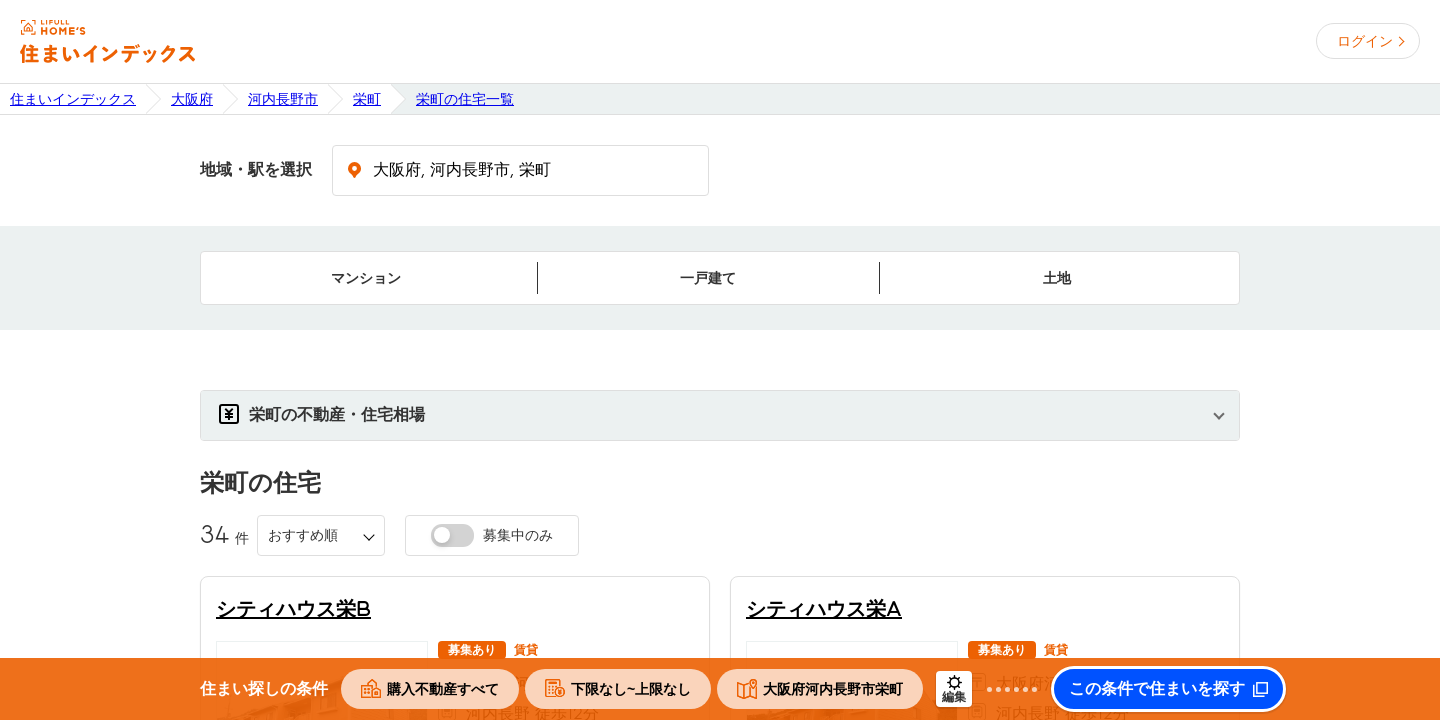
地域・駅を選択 (256, 170)
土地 (1057, 278)
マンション (366, 278)
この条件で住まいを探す (1157, 689)
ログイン (1365, 41)
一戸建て (708, 278)
